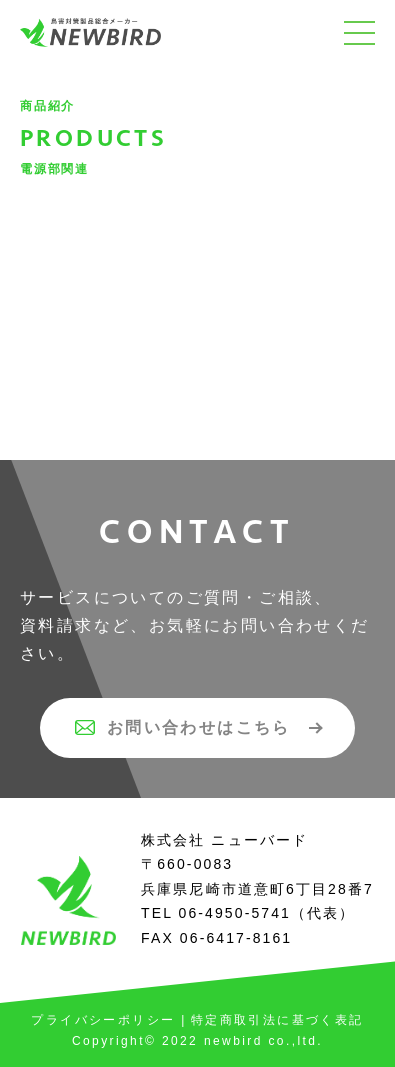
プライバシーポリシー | (108, 1020)
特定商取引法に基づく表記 (277, 1020)
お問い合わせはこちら (183, 727)
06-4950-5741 (235, 913)
